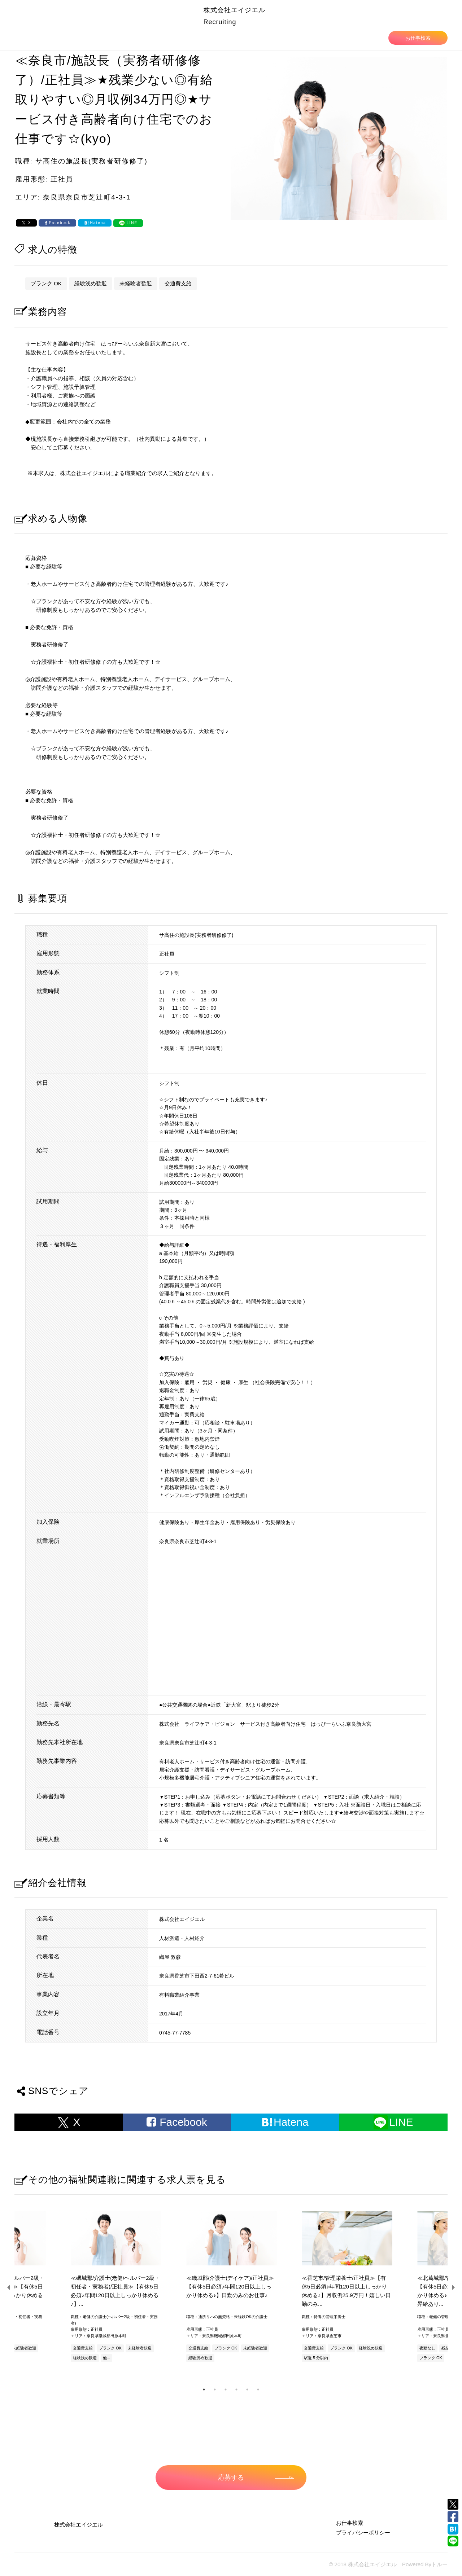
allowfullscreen (292, 1619)
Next (453, 2287)
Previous (9, 2287)
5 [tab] (247, 2389)
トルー (439, 2564)
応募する (256, 2477)
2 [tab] (214, 2389)
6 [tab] (258, 2389)
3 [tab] (225, 2389)
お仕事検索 (418, 38)
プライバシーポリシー (363, 2532)
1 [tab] (204, 2389)
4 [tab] (236, 2389)
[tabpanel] (231, 2287)
